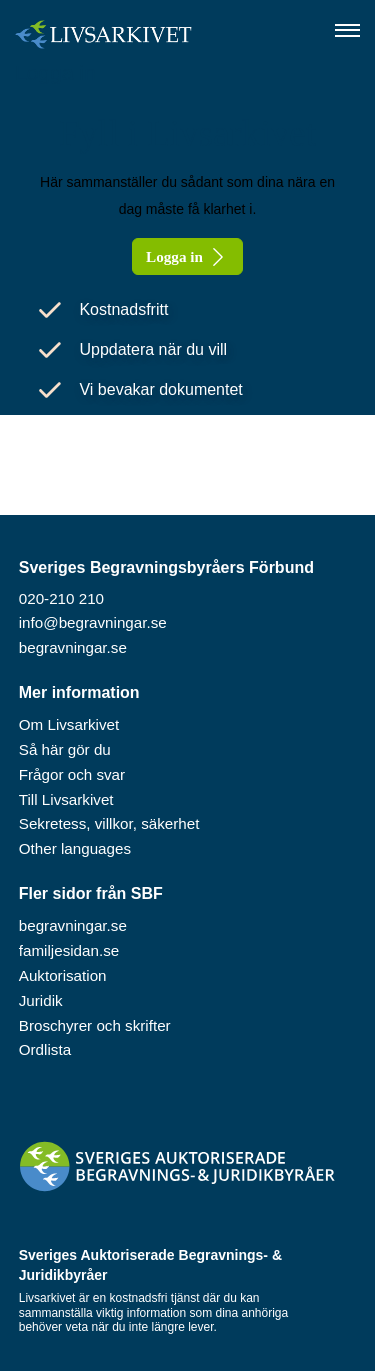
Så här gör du (65, 749)
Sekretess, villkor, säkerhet (109, 823)
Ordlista (45, 1049)
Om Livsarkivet (69, 724)
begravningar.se (73, 647)
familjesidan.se (69, 950)
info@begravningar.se (93, 622)
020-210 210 (61, 598)
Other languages (75, 848)
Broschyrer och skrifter (95, 1025)
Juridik (41, 1000)
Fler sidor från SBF (91, 893)
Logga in (55, 72)
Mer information (79, 692)
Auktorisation (63, 975)
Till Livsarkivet (66, 799)
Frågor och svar (72, 774)
